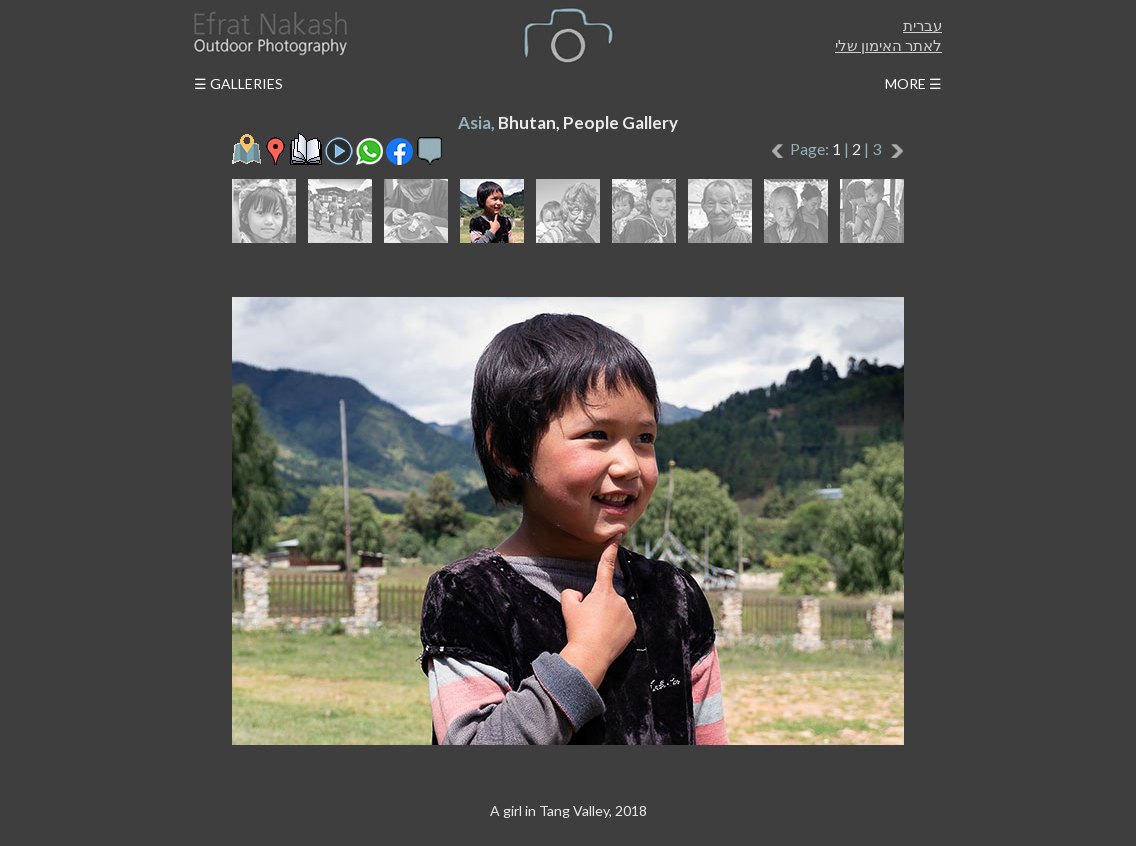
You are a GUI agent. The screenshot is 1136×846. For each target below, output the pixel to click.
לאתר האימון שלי (888, 45)
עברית (922, 25)
